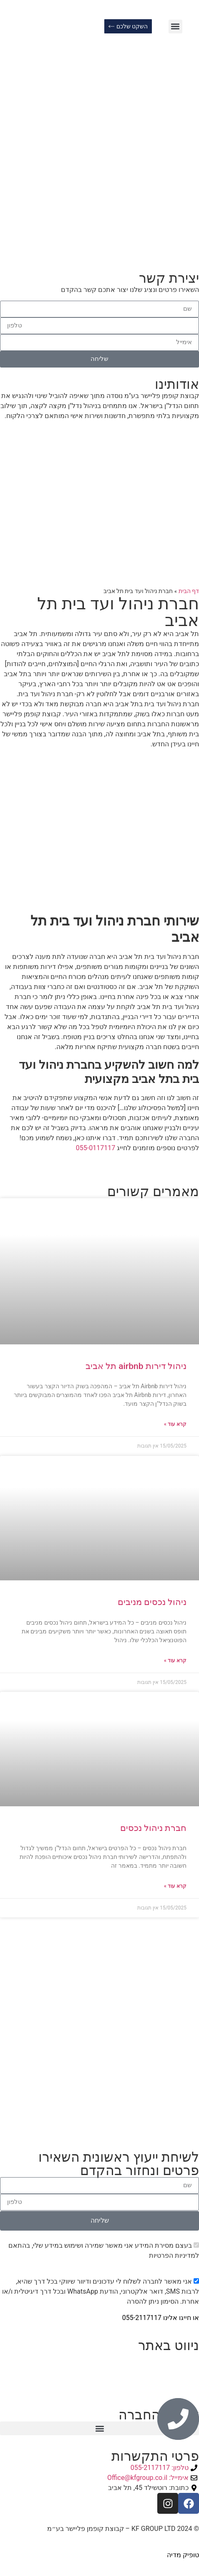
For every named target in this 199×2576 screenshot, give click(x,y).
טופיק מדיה (182, 2555)
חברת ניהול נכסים (153, 1828)
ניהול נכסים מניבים (152, 1602)
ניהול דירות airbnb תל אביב (136, 1366)
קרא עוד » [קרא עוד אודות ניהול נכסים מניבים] (175, 1660)
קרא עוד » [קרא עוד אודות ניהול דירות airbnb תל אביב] (175, 1424)
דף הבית (189, 591)
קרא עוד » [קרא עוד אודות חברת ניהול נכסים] (175, 1886)
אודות (191, 2367)
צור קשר (187, 2377)
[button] (175, 26)
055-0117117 (95, 1148)
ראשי (191, 2357)
